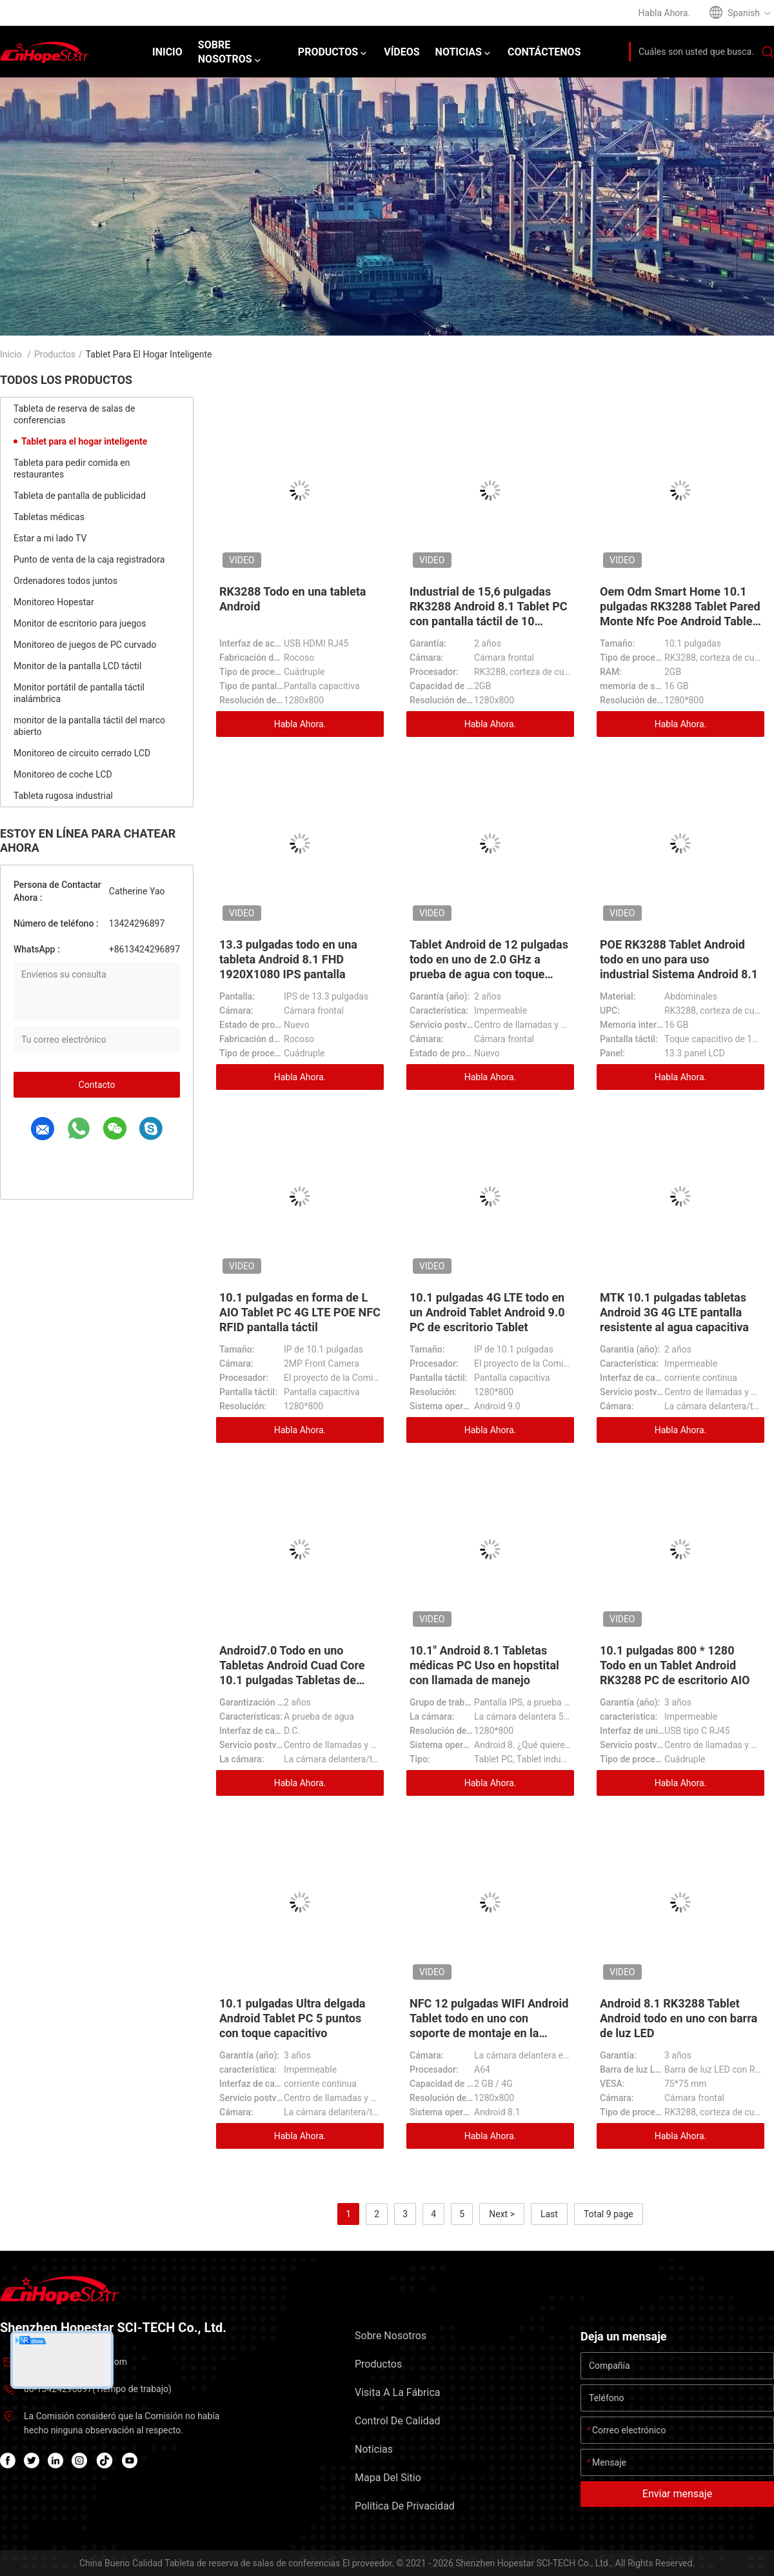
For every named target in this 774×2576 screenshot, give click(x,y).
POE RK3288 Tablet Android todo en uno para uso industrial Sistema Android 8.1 (679, 959)
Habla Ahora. (300, 724)
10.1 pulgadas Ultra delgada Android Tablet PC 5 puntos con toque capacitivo (292, 2018)
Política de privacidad (405, 2506)
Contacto (97, 1085)
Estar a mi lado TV (50, 538)
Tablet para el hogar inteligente (84, 441)
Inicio (11, 354)
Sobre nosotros (390, 2335)
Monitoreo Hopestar (54, 602)
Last (549, 2214)
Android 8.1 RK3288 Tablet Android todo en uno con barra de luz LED (678, 2018)
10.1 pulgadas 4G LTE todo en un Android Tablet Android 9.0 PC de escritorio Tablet (487, 1312)
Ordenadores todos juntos (65, 581)
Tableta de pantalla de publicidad (80, 495)
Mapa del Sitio (388, 2477)
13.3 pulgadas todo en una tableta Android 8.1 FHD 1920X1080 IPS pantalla (288, 959)
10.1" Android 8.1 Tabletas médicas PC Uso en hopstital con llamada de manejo (484, 1665)
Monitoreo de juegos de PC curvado (85, 644)
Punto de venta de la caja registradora (89, 559)
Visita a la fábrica (397, 2392)
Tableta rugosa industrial (63, 795)
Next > (502, 2214)
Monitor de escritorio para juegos (80, 623)
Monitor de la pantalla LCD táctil (77, 666)
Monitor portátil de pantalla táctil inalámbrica (79, 693)
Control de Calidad (397, 2421)
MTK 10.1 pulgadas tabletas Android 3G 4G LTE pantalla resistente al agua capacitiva (674, 1312)
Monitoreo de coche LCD (63, 774)
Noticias (374, 2449)
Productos (54, 354)
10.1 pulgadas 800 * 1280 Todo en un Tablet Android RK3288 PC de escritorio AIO (674, 1665)
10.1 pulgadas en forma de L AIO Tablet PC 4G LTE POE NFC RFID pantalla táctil (300, 1312)
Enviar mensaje (677, 2494)
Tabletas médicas (49, 517)
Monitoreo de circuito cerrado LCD (82, 753)
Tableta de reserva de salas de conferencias (74, 414)
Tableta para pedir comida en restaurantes (72, 468)
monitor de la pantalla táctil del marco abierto (89, 726)
